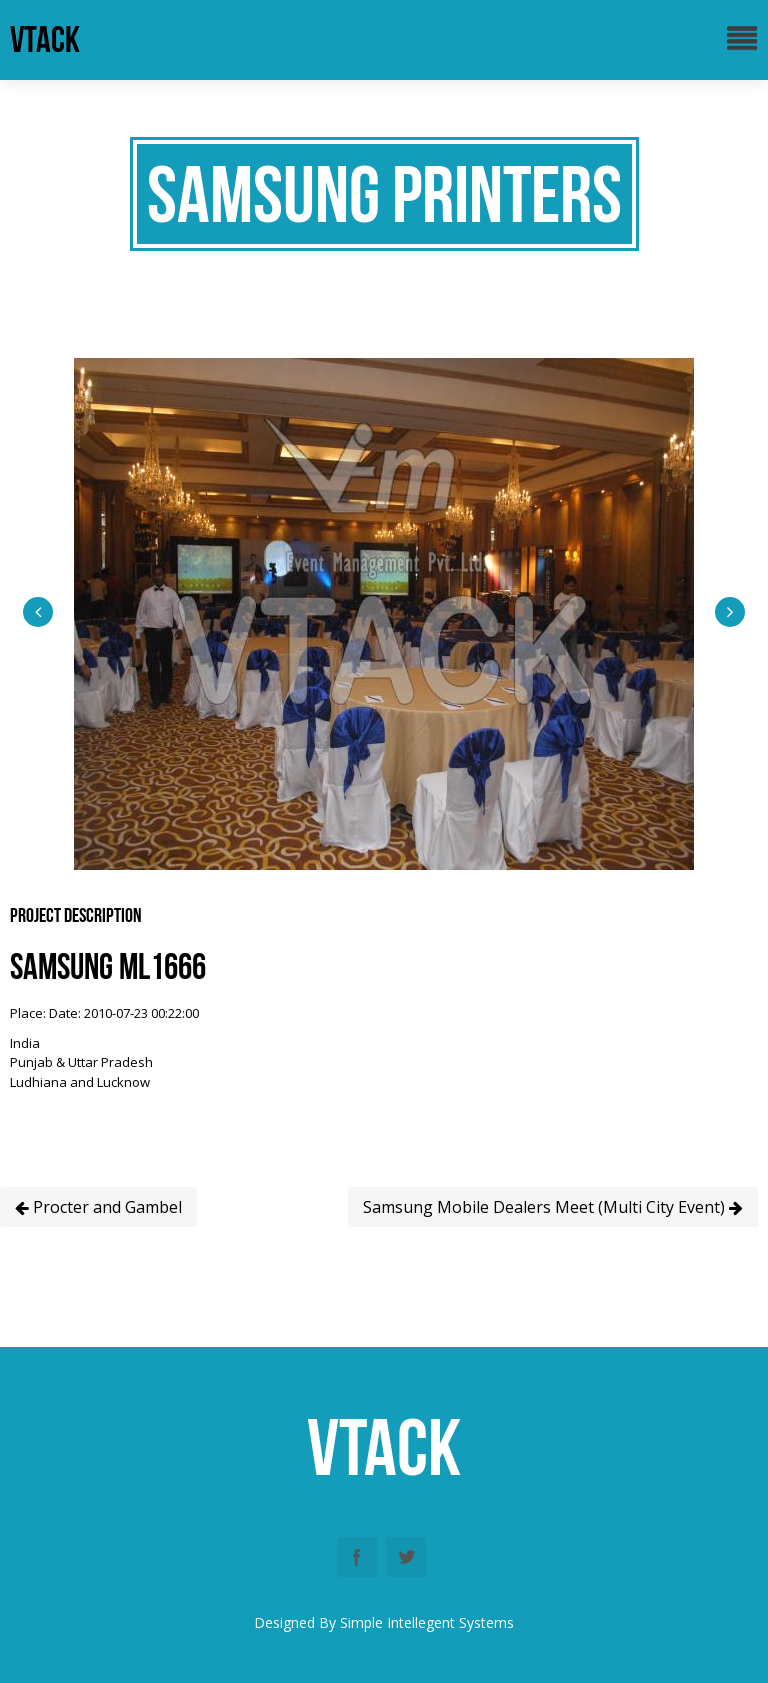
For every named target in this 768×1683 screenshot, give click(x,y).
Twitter (406, 1557)
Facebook (357, 1557)
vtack (45, 39)
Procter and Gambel (98, 1207)
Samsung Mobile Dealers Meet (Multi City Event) (553, 1207)
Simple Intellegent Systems (427, 1622)
